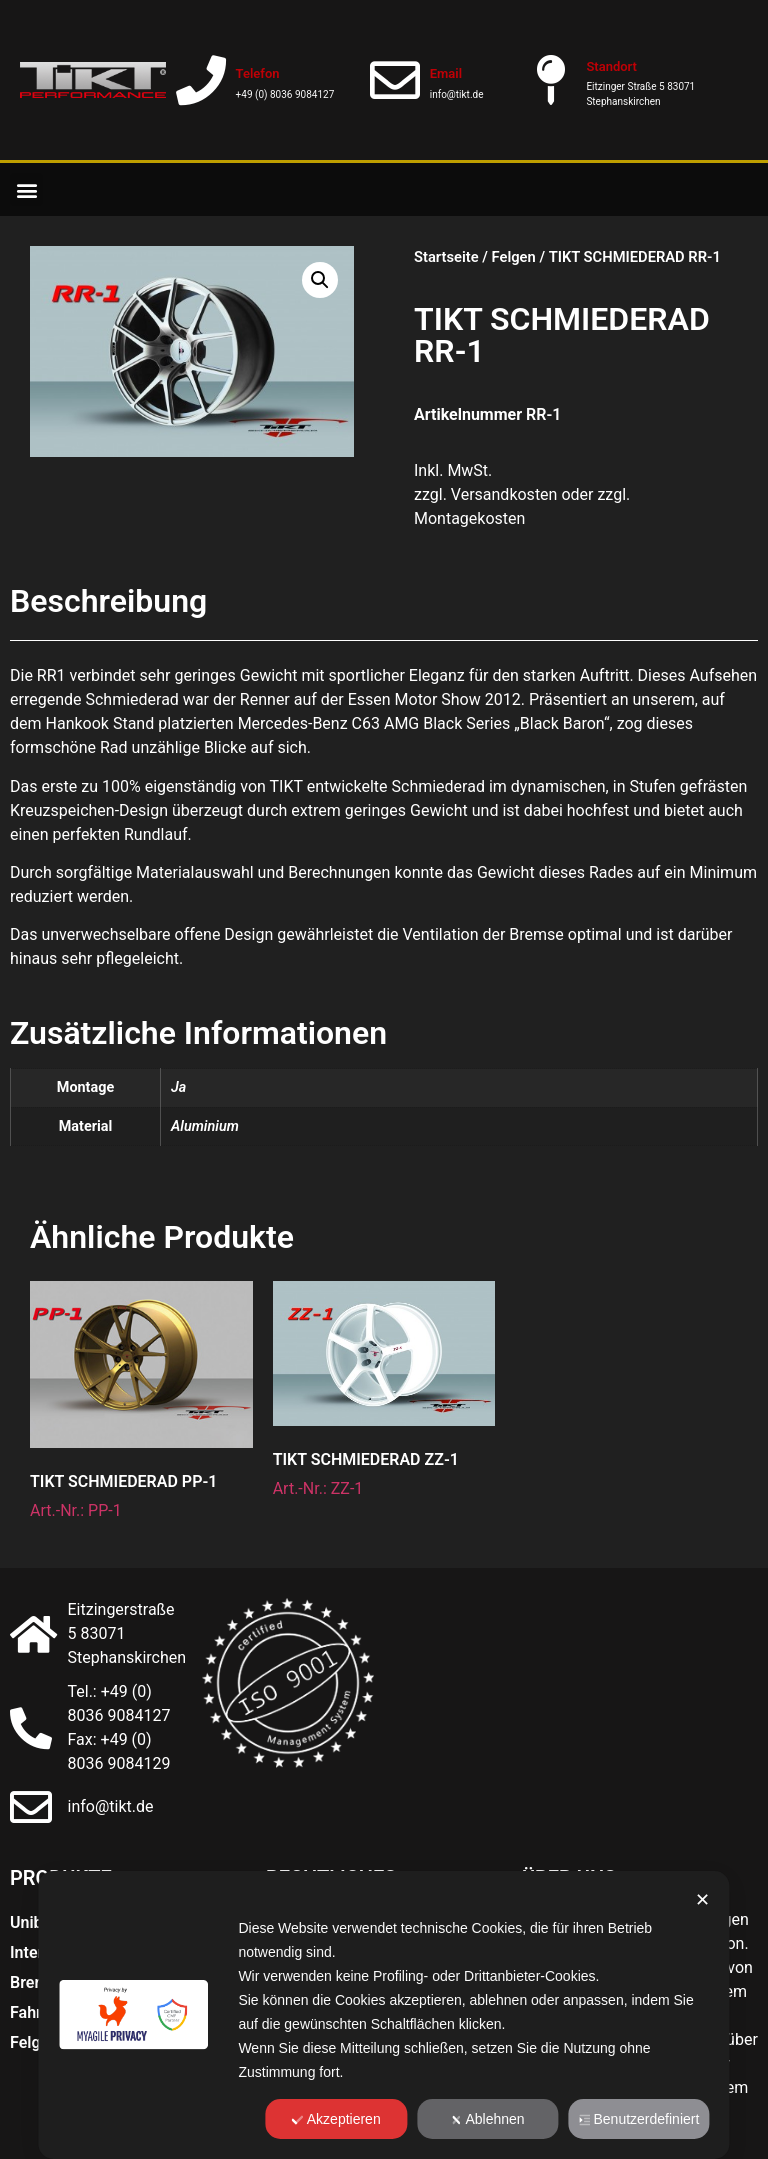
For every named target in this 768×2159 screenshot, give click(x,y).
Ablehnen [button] (487, 2119)
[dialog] (383, 2015)
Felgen (514, 257)
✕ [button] (702, 1900)
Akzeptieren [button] (336, 2119)
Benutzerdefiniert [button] (639, 2119)
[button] (26, 189)
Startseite (446, 257)
